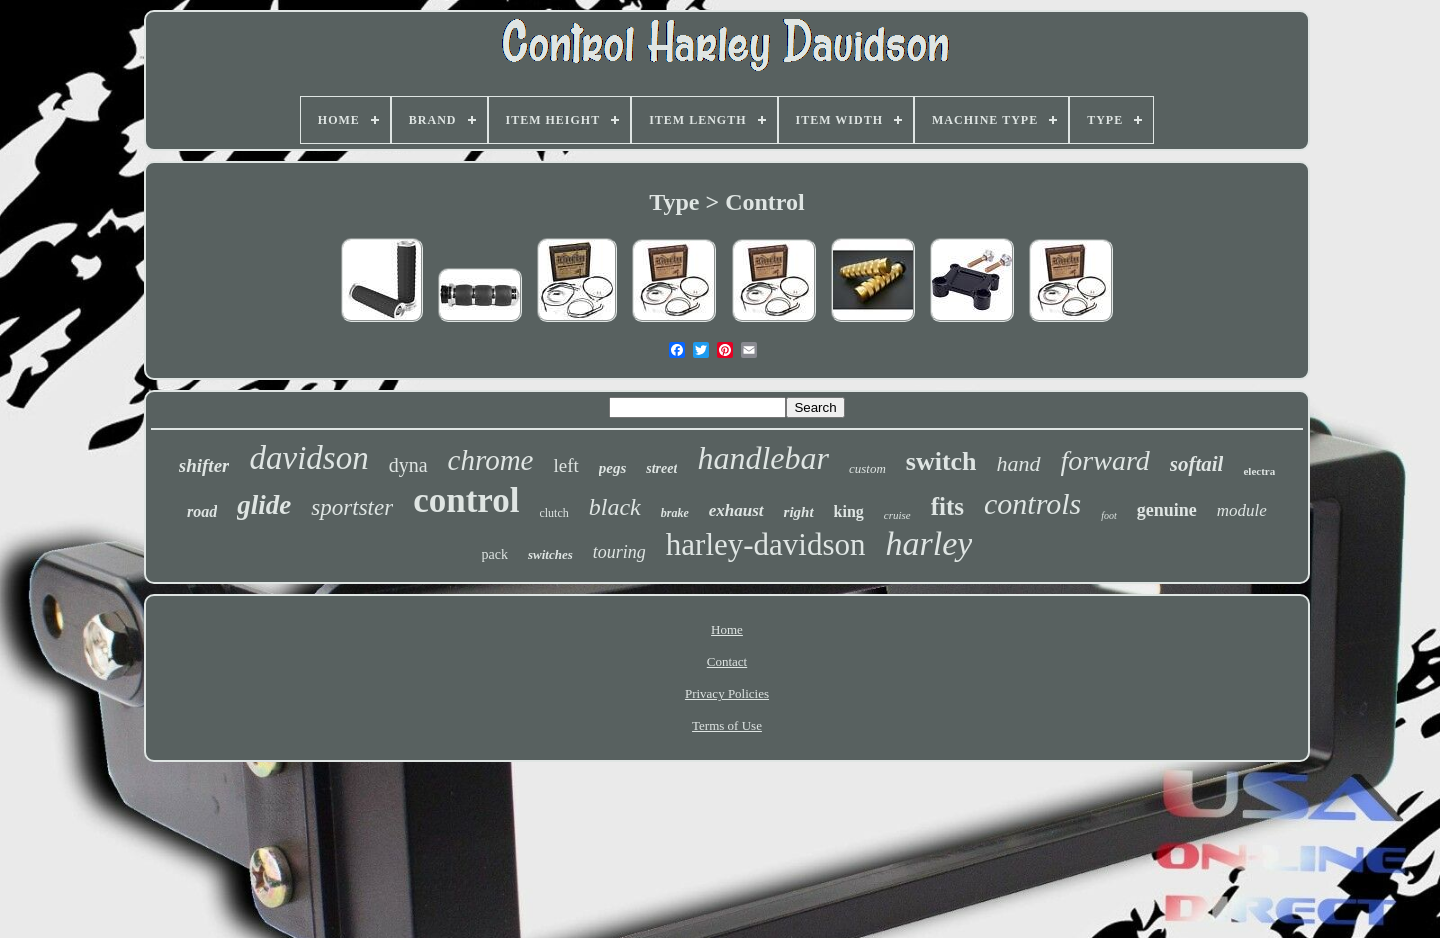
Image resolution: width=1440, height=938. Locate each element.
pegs (613, 468)
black (615, 507)
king (849, 511)
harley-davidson (766, 544)
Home (727, 629)
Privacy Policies (727, 693)
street (661, 468)
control (466, 500)
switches (550, 554)
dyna (408, 465)
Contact (727, 661)
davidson (308, 458)
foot (1109, 515)
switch (941, 461)
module (1242, 510)
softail (1197, 464)
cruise (897, 515)
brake (675, 513)
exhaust (736, 510)
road (202, 511)
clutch (553, 513)
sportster (352, 507)
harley (929, 543)
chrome (491, 460)
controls (1032, 503)
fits (947, 506)
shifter (204, 465)
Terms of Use (727, 725)
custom (867, 468)
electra (1259, 471)
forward (1105, 460)
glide (264, 505)
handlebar (763, 458)
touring (619, 552)
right (799, 512)
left (565, 465)
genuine (1167, 510)
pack (495, 554)
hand (1019, 463)
